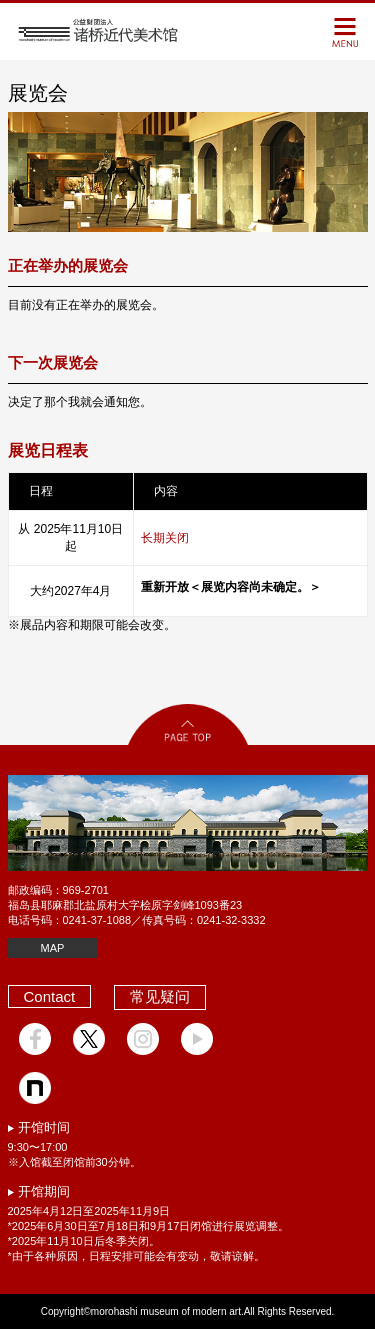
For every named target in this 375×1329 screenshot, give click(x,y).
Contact (50, 996)
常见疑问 (160, 996)
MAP (53, 948)
